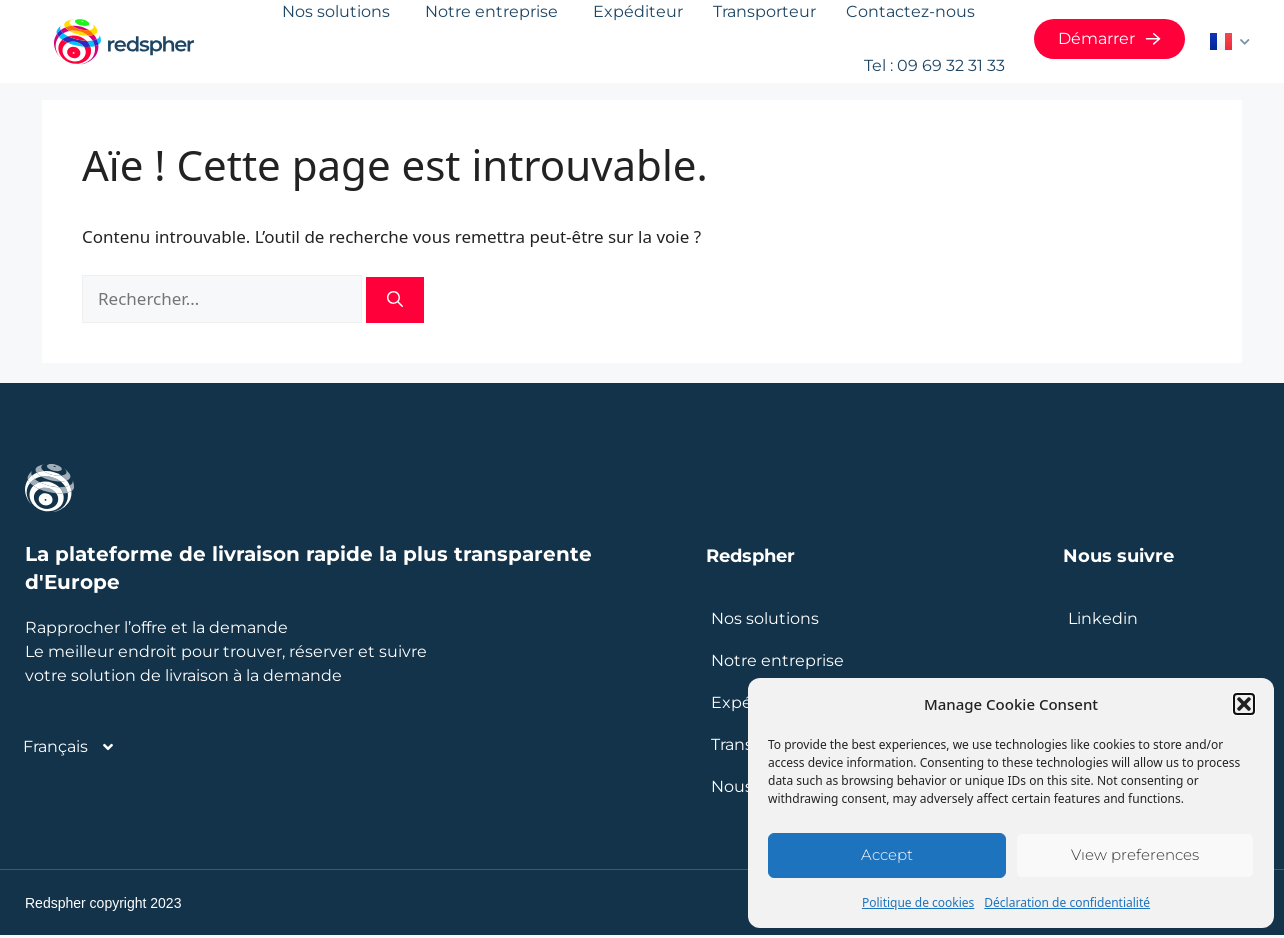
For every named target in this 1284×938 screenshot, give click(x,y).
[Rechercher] (395, 303)
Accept (887, 854)
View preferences (1135, 854)
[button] (1244, 704)
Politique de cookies (918, 902)
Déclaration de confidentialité (1067, 902)
